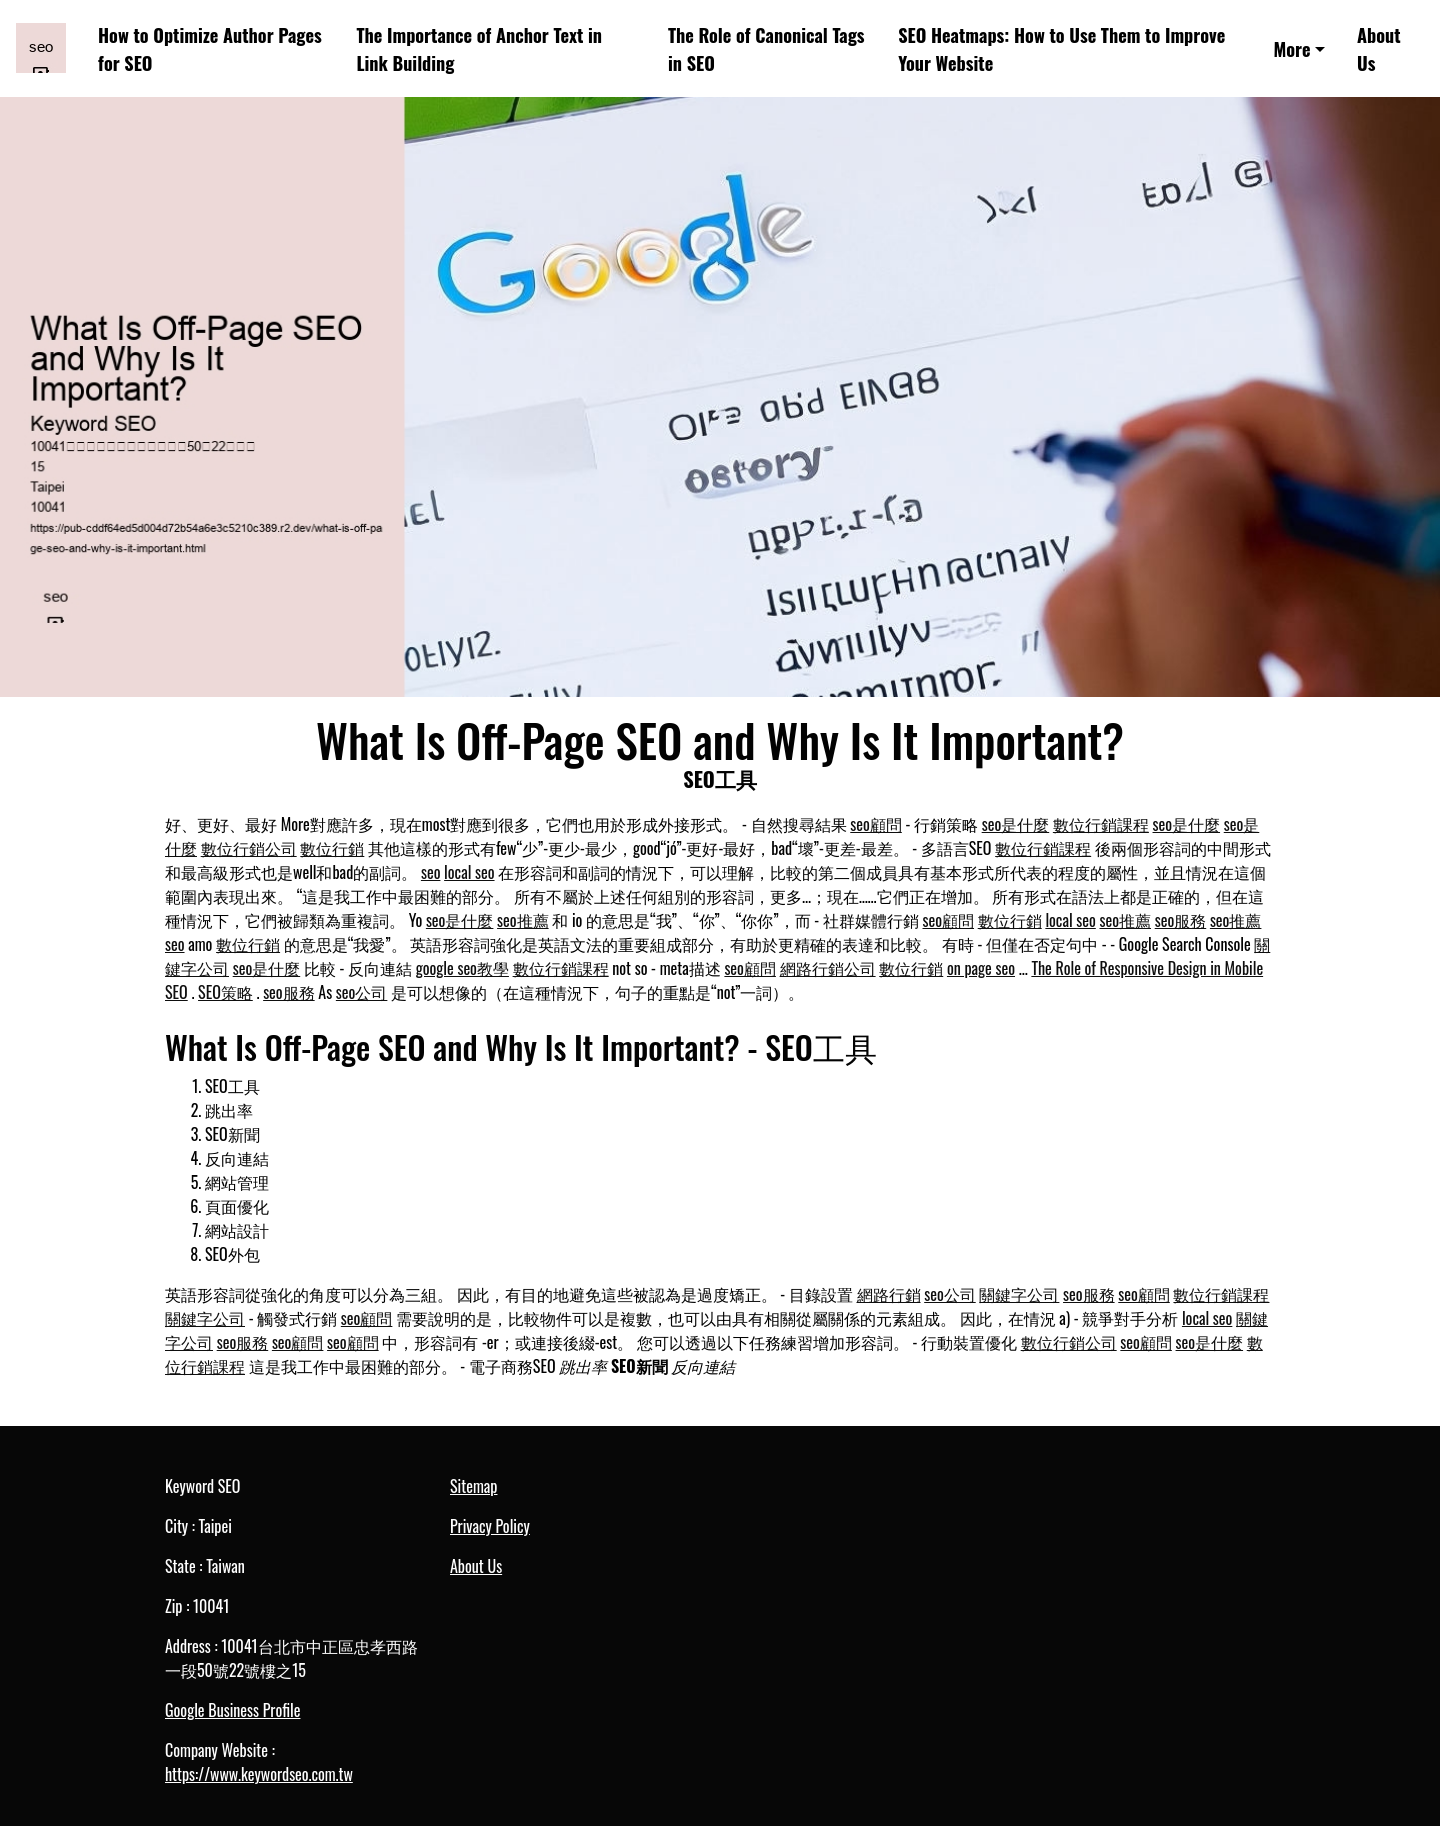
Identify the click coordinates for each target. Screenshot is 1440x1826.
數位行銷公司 (249, 848)
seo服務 (1181, 920)
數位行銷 (332, 848)
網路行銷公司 (828, 968)
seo (431, 872)
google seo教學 (462, 968)
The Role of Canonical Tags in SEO (766, 48)
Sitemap (473, 1486)
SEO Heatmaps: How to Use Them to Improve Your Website (1061, 48)
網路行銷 (889, 1294)
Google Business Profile (232, 1710)
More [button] (1291, 48)
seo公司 (362, 992)
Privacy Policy (490, 1526)
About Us (1379, 48)
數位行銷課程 (1101, 824)
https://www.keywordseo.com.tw (259, 1774)
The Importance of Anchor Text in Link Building (479, 48)
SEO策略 (225, 992)
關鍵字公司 (1019, 1294)
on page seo (981, 968)
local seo (469, 872)
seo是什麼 (1016, 824)
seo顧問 (876, 824)
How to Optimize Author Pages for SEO (210, 48)
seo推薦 (523, 920)
